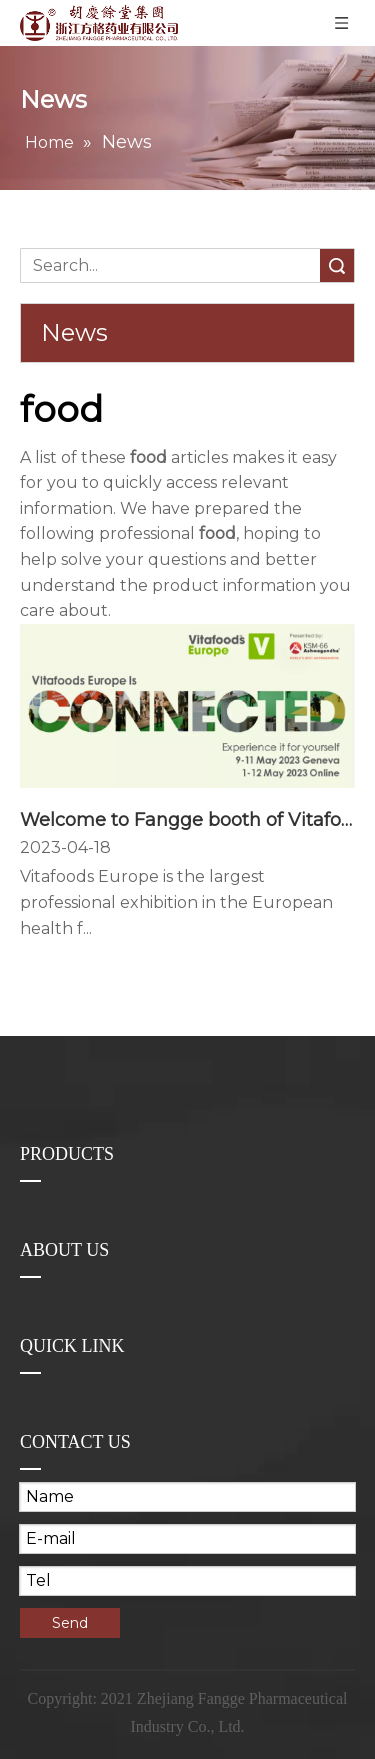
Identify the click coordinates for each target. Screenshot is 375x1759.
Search (337, 265)
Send (70, 1623)
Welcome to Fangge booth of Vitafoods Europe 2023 (187, 820)
